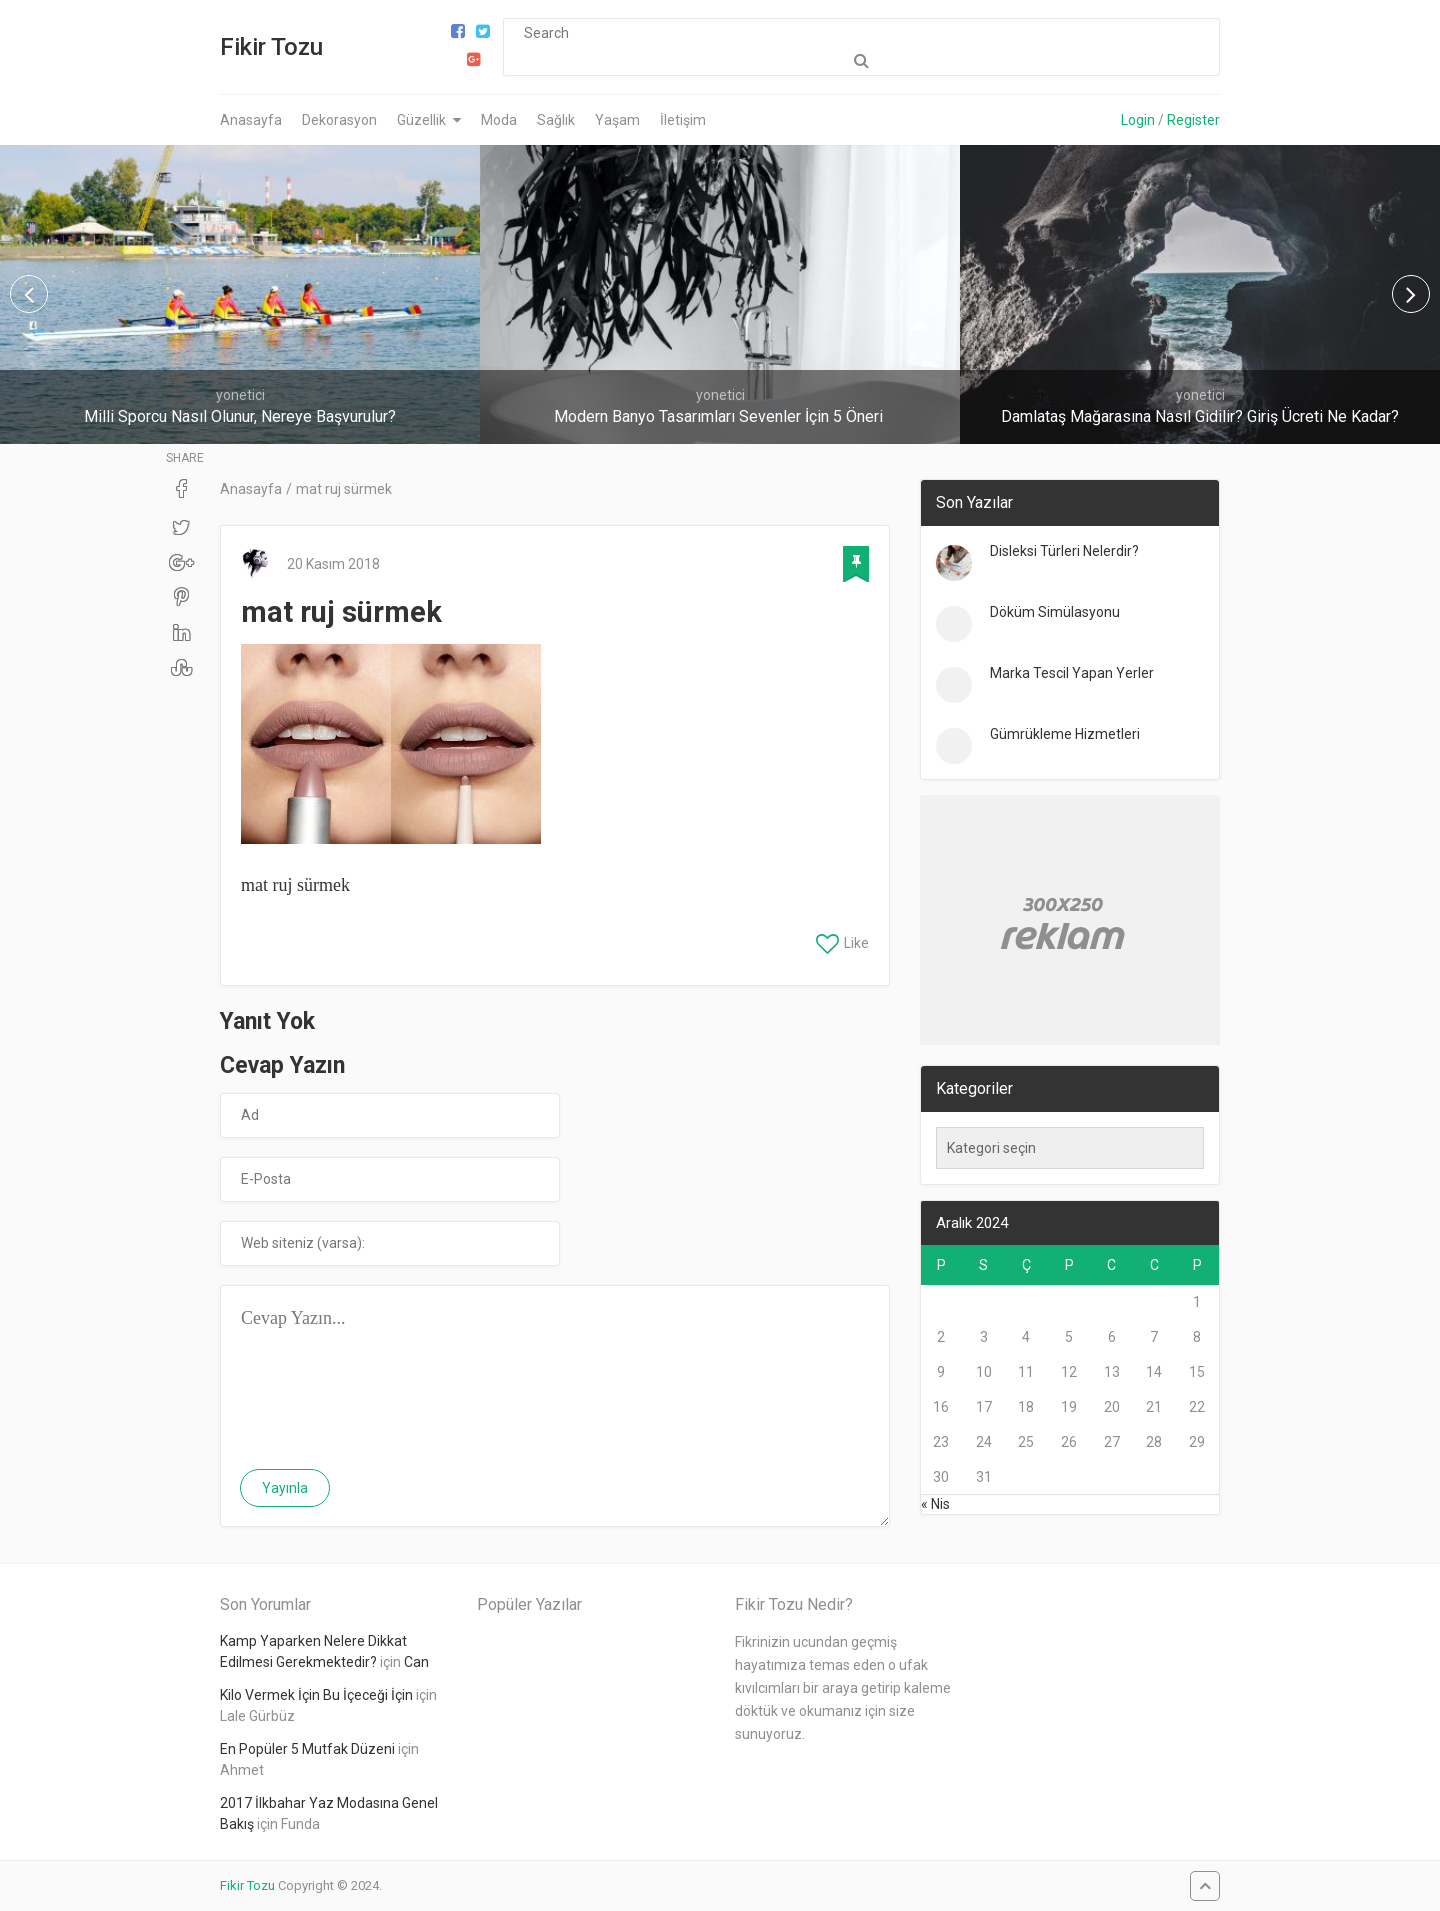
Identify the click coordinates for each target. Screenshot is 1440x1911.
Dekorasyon (339, 120)
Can (416, 1662)
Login (1138, 120)
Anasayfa (251, 120)
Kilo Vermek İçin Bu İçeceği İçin (316, 1695)
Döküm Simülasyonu (1055, 612)
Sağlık (556, 120)
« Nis (935, 1504)
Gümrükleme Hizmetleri (1065, 734)
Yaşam (617, 120)
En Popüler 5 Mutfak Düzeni (307, 1749)
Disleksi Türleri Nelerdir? (1064, 551)
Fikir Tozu (271, 47)
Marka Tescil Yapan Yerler (1072, 673)
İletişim (683, 120)
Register (1193, 120)
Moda (499, 120)
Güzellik (421, 120)
